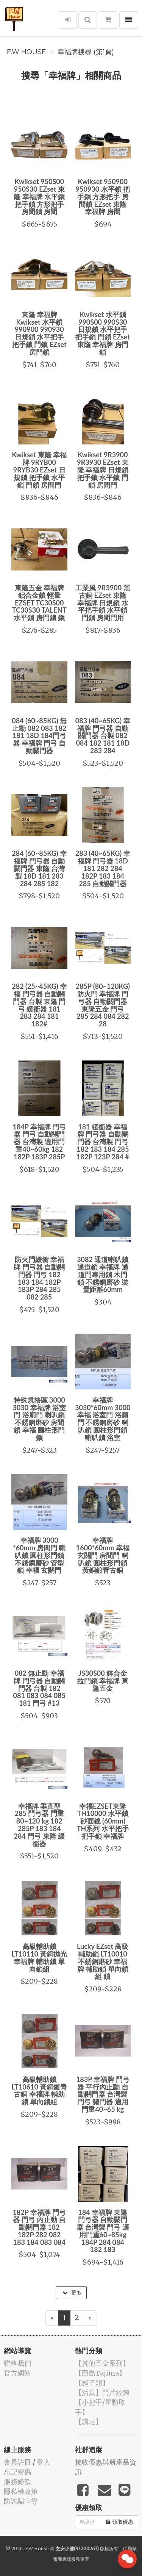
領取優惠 (119, 2521)
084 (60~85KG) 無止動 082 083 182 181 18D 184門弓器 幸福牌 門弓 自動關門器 (39, 735)
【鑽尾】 (88, 2421)
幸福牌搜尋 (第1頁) (86, 52)
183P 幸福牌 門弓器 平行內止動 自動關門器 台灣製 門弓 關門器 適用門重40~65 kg (103, 2094)
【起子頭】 (92, 2383)
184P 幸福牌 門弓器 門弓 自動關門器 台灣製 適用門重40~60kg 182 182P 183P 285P (39, 1142)
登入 (43, 2462)
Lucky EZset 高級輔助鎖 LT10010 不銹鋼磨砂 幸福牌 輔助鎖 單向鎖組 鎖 (102, 1961)
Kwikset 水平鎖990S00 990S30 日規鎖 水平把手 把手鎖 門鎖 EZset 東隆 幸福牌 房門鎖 (102, 333)
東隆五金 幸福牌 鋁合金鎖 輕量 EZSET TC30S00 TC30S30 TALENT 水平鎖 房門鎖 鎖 (39, 602)
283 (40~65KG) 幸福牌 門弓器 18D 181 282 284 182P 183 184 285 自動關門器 (102, 868)
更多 (72, 2292)
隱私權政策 (21, 2491)
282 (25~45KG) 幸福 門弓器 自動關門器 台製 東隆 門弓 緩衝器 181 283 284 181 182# (39, 1005)
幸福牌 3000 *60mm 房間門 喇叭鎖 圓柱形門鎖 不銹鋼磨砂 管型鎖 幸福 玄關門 (39, 1555)
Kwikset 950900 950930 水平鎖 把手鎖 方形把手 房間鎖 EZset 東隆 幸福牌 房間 (103, 196)
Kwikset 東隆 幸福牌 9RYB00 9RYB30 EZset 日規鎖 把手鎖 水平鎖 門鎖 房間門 (39, 469)
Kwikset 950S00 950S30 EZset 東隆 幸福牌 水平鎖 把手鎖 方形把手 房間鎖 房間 (39, 196)
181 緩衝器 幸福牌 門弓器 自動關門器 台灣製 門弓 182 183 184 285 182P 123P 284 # (102, 1142)
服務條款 (17, 2481)
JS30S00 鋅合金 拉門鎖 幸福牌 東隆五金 (102, 1680)
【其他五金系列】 (102, 2363)
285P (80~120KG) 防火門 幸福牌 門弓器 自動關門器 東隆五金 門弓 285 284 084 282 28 (102, 1005)
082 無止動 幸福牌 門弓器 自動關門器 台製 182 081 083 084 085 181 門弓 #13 (39, 1688)
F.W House (26, 52)
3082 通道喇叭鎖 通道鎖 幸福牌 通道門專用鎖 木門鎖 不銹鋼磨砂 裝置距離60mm (102, 1274)
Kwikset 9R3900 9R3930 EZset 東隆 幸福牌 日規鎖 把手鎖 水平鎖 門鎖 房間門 (102, 469)
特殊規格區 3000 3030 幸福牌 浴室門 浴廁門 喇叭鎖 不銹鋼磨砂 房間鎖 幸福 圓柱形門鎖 (39, 1419)
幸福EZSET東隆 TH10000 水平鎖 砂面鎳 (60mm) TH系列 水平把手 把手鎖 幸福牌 (103, 1821)
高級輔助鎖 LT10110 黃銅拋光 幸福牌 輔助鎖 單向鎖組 (39, 1957)
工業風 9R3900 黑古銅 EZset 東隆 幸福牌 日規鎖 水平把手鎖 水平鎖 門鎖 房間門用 (102, 602)
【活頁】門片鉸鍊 (102, 2392)
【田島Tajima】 (100, 2373)
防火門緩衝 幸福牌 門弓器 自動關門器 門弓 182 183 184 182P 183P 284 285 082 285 (39, 1278)
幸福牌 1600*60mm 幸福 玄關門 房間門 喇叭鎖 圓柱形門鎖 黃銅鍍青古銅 (103, 1555)
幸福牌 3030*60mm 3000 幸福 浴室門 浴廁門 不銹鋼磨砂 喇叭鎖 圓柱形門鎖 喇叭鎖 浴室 (103, 1419)
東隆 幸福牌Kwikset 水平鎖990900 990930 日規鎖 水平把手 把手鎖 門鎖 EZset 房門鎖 (39, 333)
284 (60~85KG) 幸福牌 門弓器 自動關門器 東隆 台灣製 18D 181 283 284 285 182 (39, 868)
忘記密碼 (17, 2472)
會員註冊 (17, 2462)
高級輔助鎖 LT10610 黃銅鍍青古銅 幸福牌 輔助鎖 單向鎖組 (39, 2090)
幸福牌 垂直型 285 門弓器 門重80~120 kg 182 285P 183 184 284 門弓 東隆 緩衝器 (39, 1825)
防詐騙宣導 (21, 2501)
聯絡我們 (17, 2363)
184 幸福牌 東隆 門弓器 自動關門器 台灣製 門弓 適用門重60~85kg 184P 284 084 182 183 (102, 2231)
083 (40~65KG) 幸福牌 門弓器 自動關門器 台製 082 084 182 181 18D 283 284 (102, 735)
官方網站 (17, 2373)
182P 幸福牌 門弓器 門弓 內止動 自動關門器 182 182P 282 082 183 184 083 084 (39, 2227)
